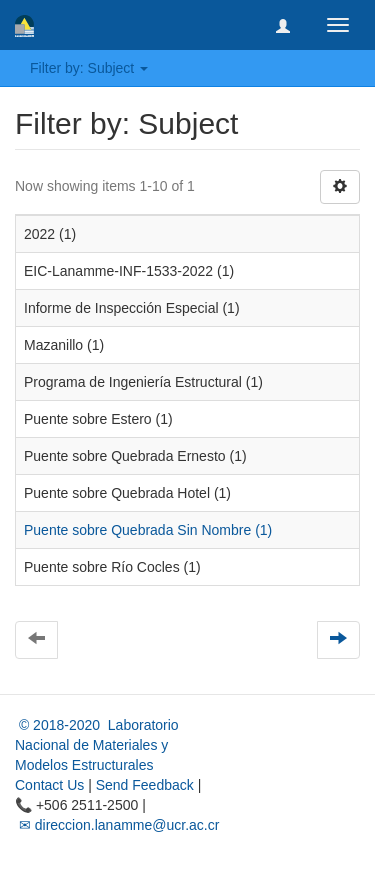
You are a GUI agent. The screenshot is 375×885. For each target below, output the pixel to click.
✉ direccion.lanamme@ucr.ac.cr (117, 825)
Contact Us (49, 785)
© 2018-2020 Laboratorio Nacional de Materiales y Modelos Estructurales (97, 745)
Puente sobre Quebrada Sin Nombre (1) (148, 530)
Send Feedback (145, 785)
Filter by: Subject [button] (89, 68)
